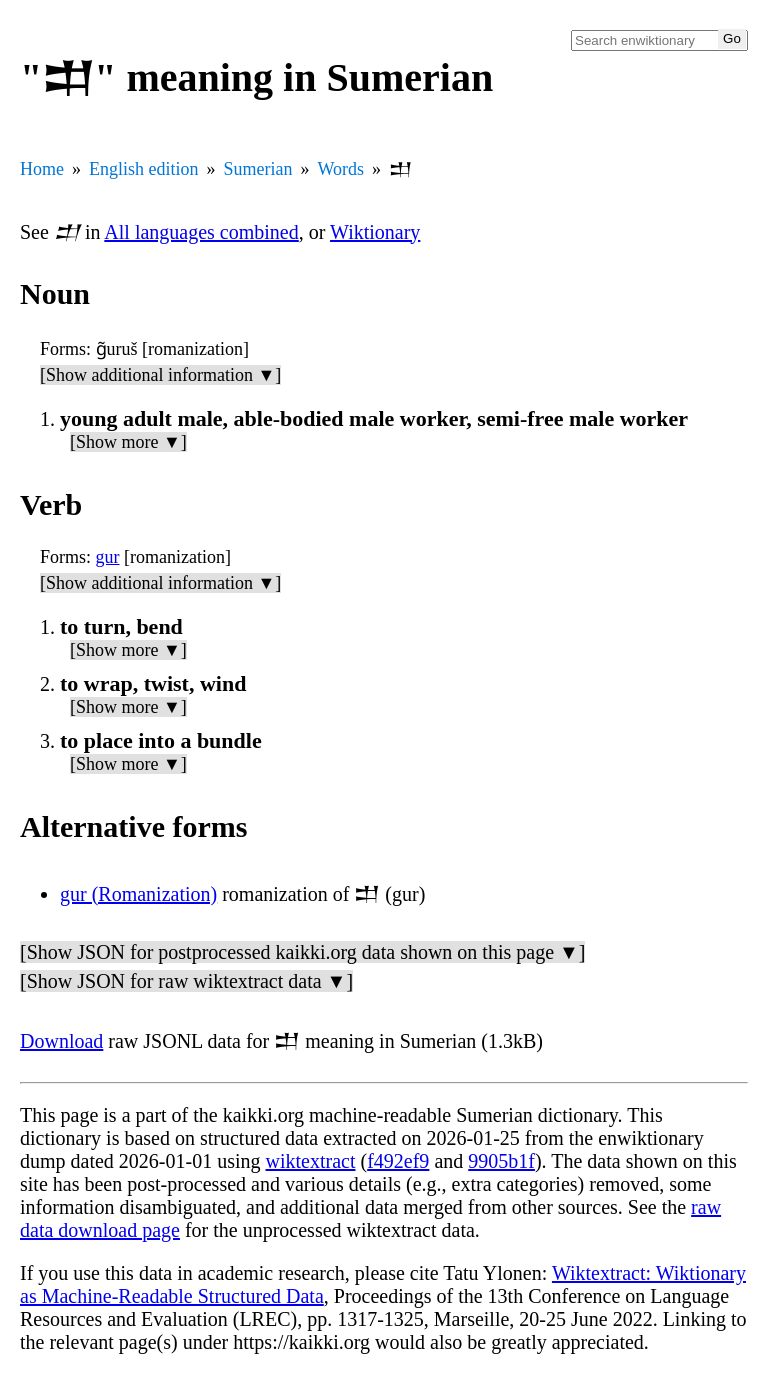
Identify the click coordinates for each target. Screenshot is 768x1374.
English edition (144, 169)
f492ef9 (398, 1161)
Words (341, 169)
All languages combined (201, 232)
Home (42, 169)
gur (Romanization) (138, 894)
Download (61, 1041)
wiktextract (311, 1161)
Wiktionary (375, 232)
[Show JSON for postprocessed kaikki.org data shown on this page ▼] (302, 952)
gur (108, 557)
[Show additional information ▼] (160, 375)
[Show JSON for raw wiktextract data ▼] (186, 981)
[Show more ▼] (128, 442)
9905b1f (501, 1161)
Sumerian (258, 169)
